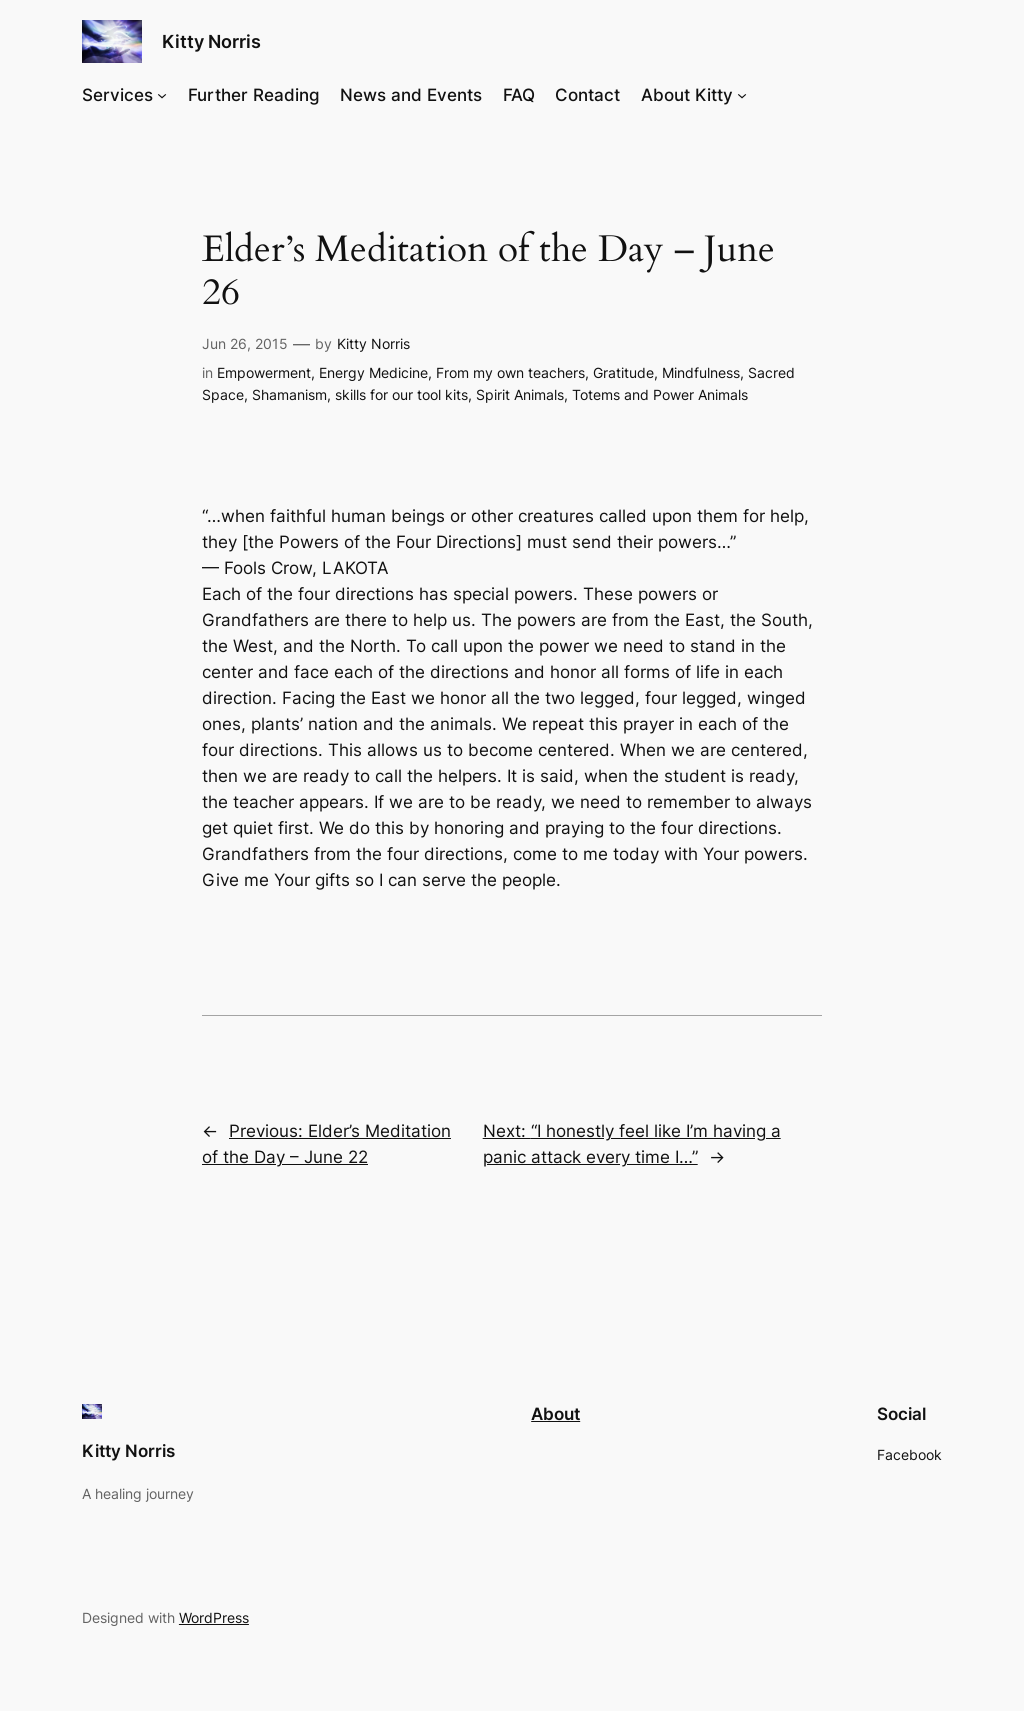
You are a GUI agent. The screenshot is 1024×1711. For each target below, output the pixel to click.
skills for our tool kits (401, 394)
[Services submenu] (162, 95)
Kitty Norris (211, 41)
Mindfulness (701, 372)
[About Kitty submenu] (742, 95)
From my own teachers (510, 372)
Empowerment (264, 372)
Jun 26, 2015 (245, 343)
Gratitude (623, 372)
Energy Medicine (373, 372)
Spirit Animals (520, 394)
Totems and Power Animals (660, 394)
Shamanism (289, 394)
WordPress (214, 1617)
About (555, 1414)
